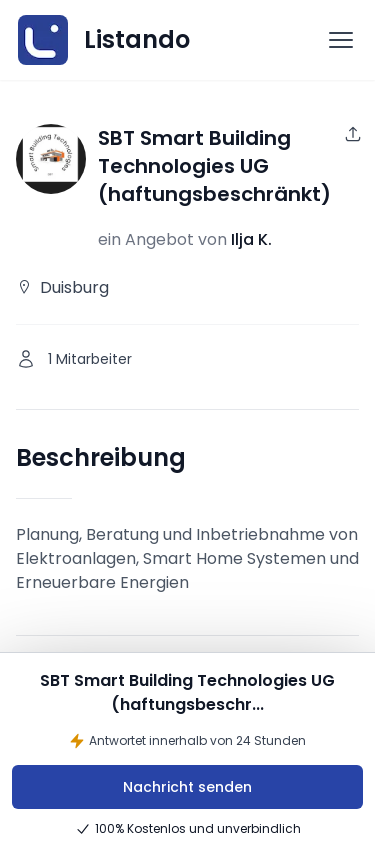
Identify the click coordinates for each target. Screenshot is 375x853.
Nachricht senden (187, 787)
